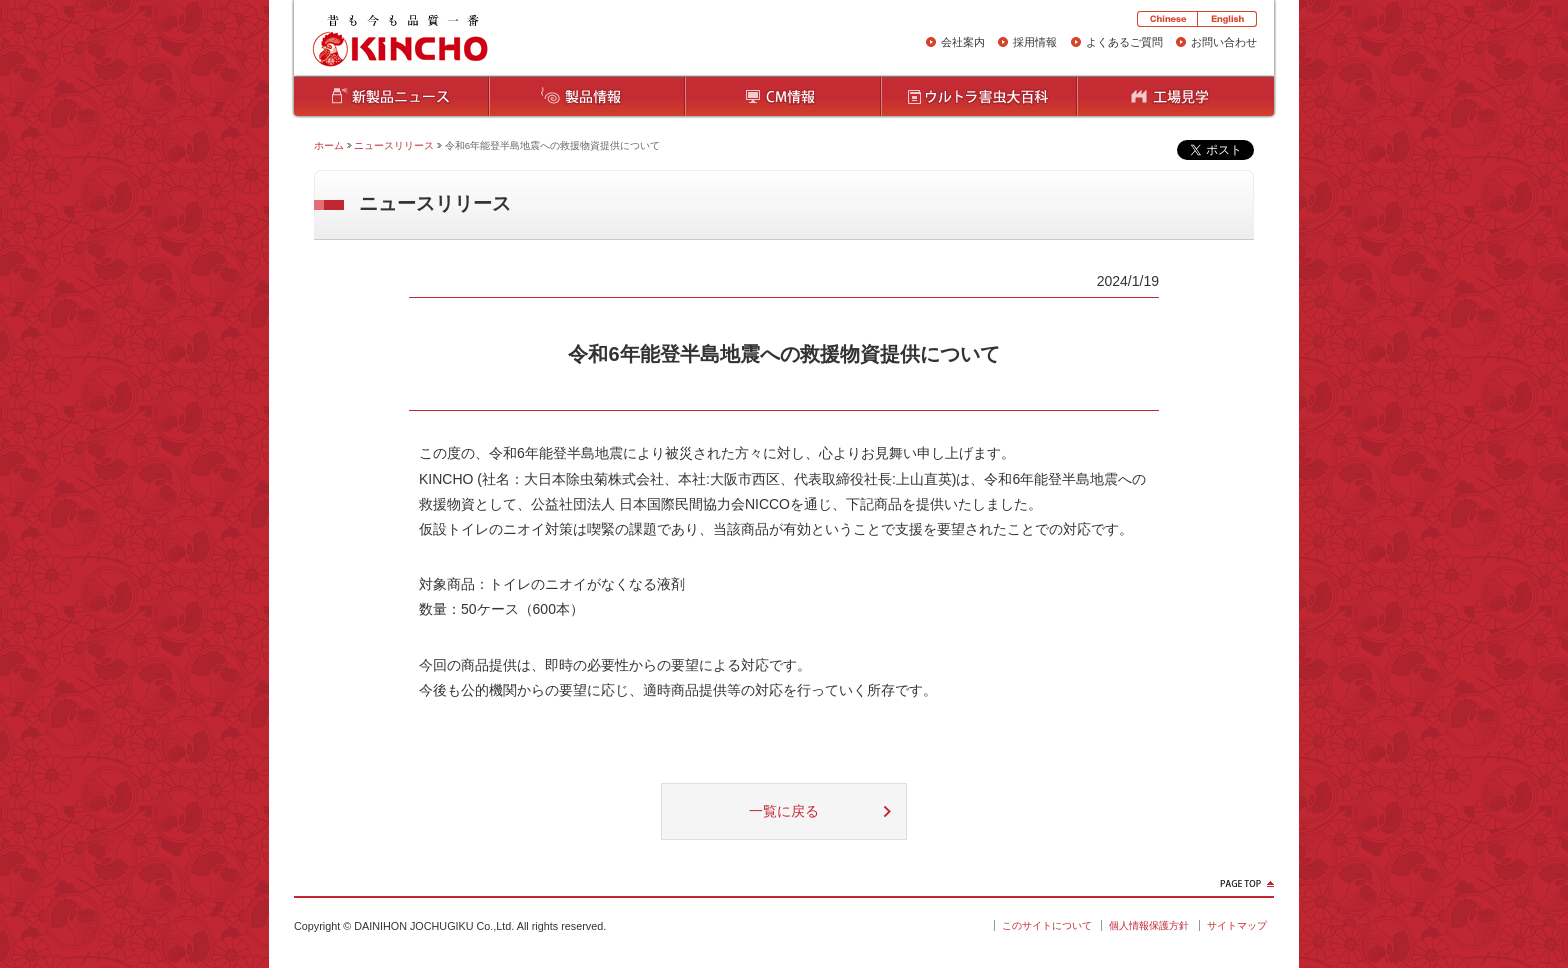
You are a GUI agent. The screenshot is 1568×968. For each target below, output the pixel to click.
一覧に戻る (784, 811)
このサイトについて (1047, 925)
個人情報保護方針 (1149, 925)
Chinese (1167, 19)
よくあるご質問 (1124, 42)
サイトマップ (1237, 925)
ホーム (329, 145)
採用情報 (1035, 42)
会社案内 (963, 42)
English (1227, 19)
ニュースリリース (394, 145)
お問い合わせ (1224, 42)
